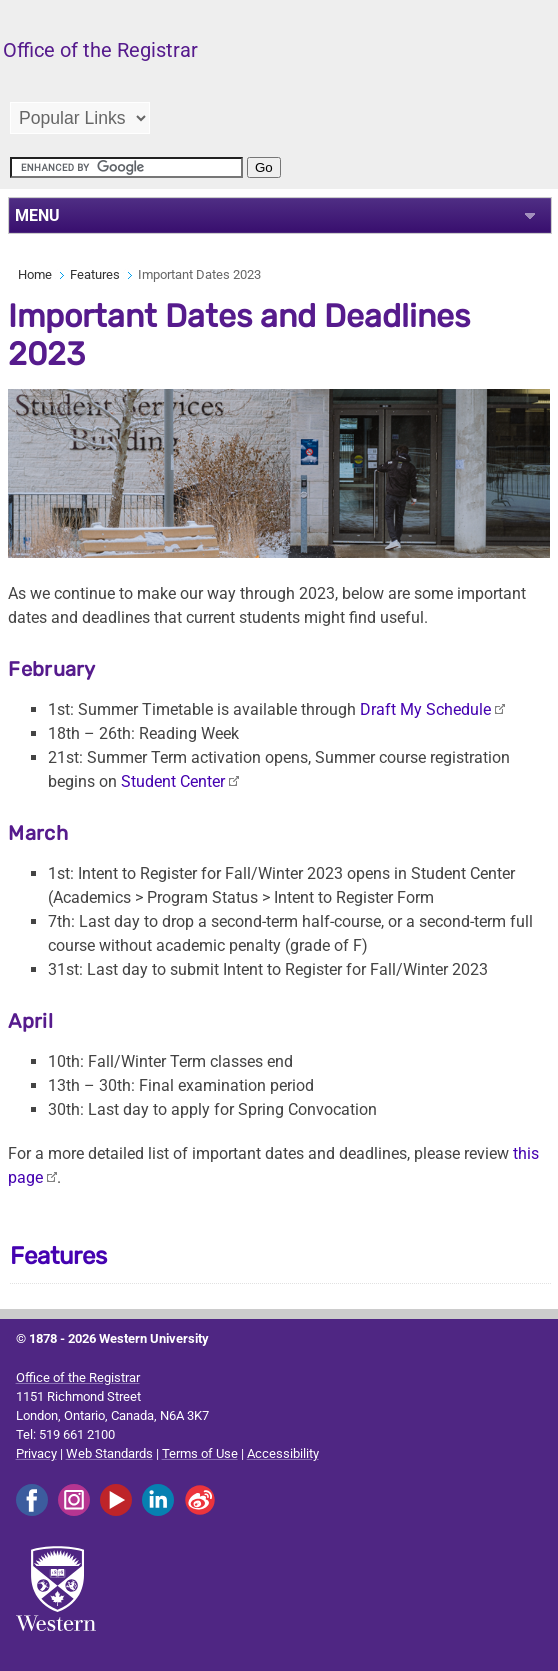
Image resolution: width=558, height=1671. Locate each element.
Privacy (36, 1453)
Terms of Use (200, 1453)
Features (95, 274)
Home (35, 274)
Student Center (173, 781)
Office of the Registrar (78, 1377)
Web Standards (109, 1453)
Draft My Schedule (425, 709)
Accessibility (283, 1453)
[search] (126, 167)
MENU (37, 215)
